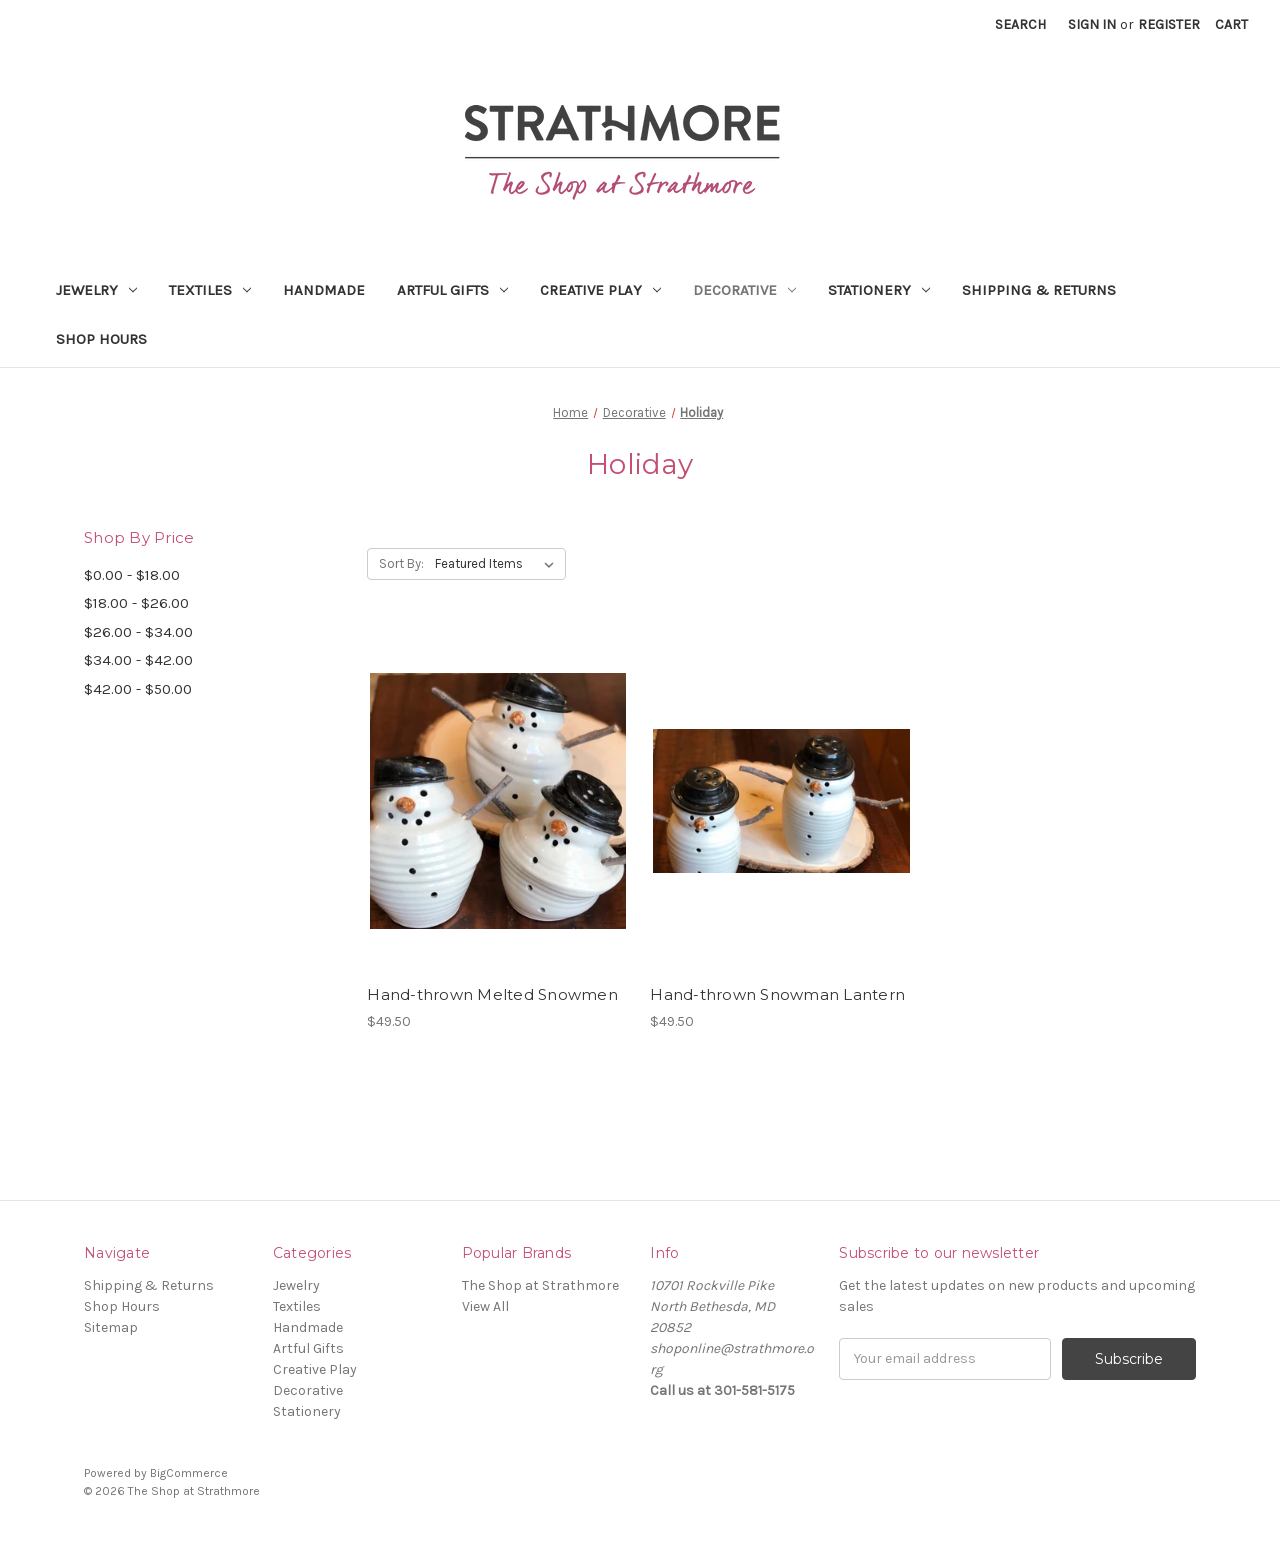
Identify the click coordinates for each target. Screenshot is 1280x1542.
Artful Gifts (452, 290)
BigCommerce (189, 1473)
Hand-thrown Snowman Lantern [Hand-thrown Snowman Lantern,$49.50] (777, 994)
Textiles (210, 290)
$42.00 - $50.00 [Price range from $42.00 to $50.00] (138, 689)
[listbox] (498, 564)
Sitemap (111, 1327)
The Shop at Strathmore (540, 1285)
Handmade (324, 290)
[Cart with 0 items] (1231, 24)
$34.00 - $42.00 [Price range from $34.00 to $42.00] (138, 660)
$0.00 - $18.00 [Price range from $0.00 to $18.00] (132, 575)
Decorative (744, 290)
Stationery (879, 290)
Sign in (1092, 24)
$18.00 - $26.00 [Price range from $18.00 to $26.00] (136, 603)
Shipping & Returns (1039, 290)
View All (485, 1306)
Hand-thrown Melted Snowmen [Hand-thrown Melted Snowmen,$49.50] (492, 994)
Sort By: (401, 563)
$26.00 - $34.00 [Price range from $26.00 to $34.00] (138, 632)
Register (1169, 24)
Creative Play (600, 290)
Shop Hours (101, 339)
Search (1020, 24)
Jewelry (96, 290)
